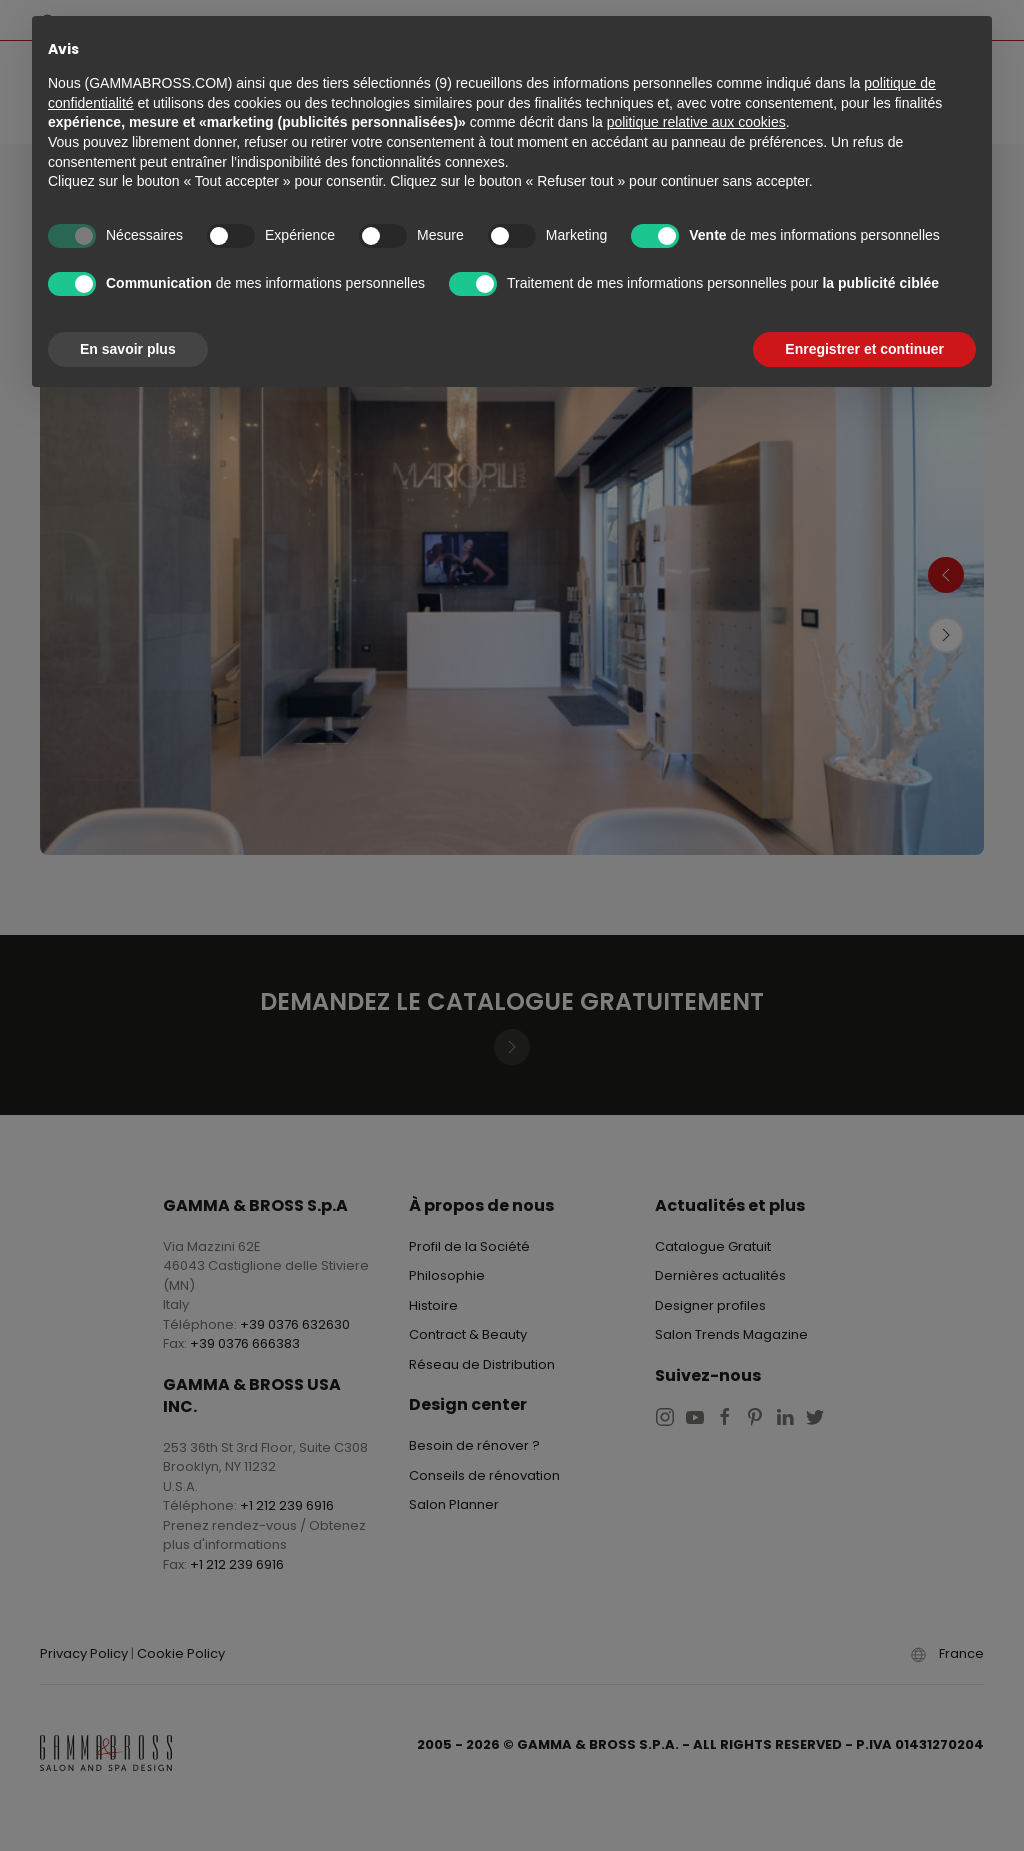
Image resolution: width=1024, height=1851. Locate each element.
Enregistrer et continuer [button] (864, 349)
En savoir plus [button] (128, 349)
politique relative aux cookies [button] (696, 122)
